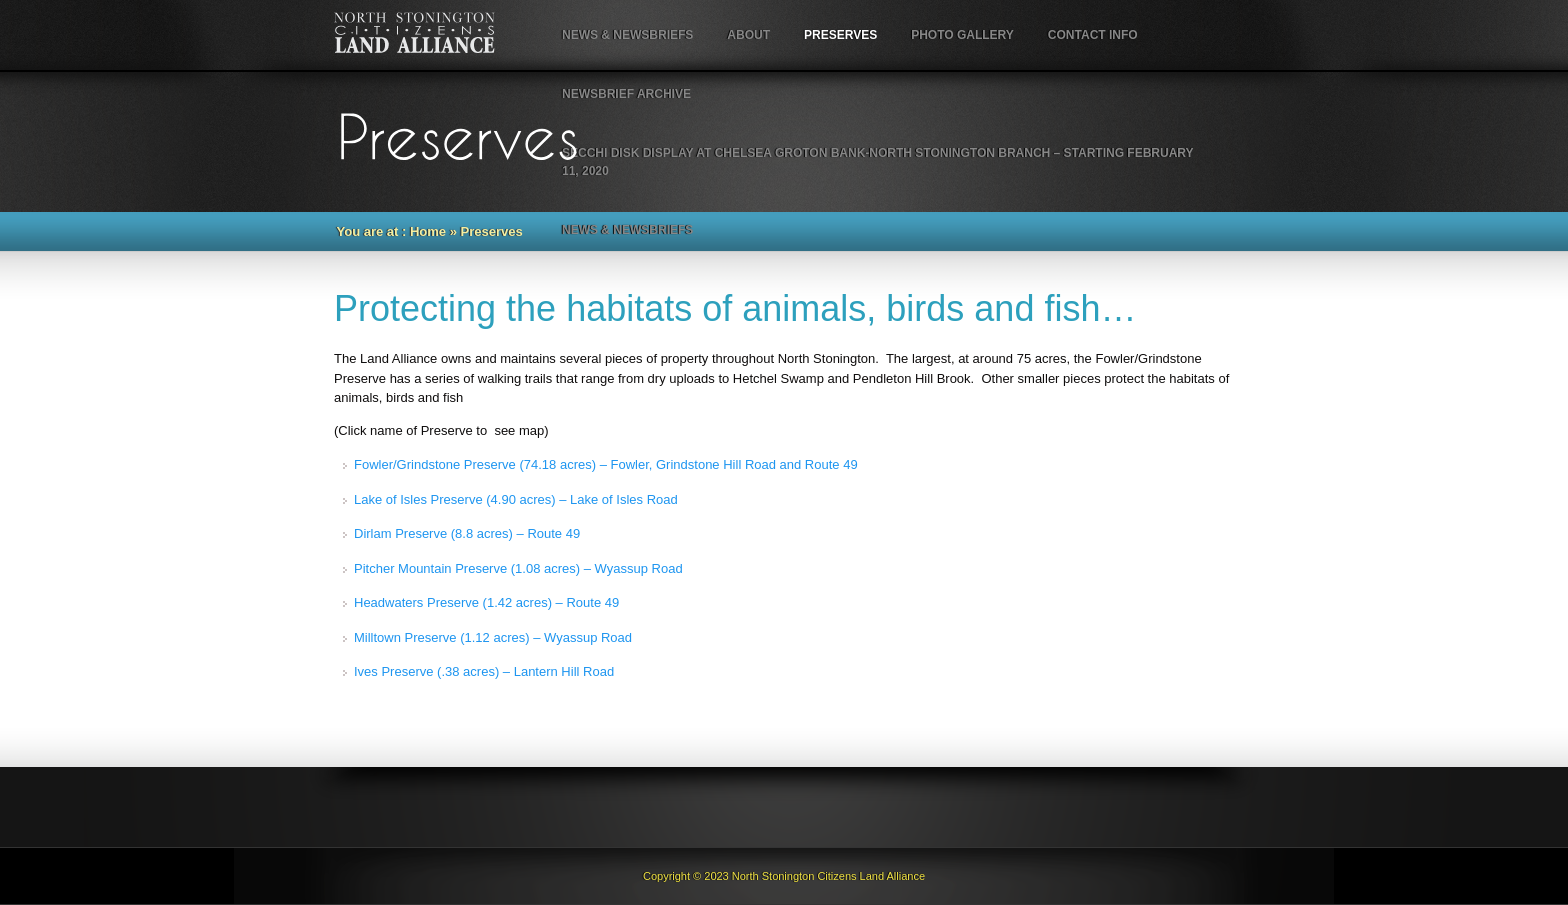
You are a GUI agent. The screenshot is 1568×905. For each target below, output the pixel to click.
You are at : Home (392, 231)
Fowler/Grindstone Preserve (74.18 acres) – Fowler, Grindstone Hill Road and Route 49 (606, 464)
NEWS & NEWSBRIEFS (627, 35)
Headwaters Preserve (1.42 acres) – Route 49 (486, 602)
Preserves (840, 35)
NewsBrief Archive (626, 94)
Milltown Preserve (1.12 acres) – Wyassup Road (493, 637)
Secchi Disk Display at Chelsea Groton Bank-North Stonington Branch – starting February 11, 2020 (877, 162)
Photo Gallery (962, 35)
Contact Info (1093, 35)
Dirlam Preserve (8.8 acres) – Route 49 (467, 533)
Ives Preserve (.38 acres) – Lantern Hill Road (484, 671)
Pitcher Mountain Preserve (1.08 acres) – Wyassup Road (518, 568)
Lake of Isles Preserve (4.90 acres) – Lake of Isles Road (516, 499)
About (748, 35)
